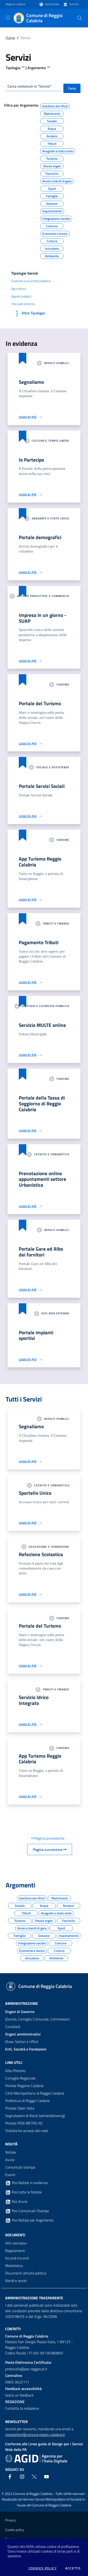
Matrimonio (52, 113)
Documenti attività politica (25, 2273)
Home (10, 38)
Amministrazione (21, 2003)
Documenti (15, 2235)
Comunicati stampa (20, 2167)
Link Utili (13, 2062)
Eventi (10, 2174)
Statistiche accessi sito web (26, 2130)
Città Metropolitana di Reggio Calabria (34, 2093)
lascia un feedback (19, 2395)
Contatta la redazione (22, 2408)
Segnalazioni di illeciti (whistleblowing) (35, 2115)
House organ (52, 165)
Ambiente (52, 255)
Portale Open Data (19, 2108)
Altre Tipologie (29, 313)
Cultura (52, 240)
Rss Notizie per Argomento (29, 2220)
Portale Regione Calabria (24, 2085)
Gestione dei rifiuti (55, 105)
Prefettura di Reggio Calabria (27, 2100)
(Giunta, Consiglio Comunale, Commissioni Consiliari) (37, 2019)
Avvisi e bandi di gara (57, 180)
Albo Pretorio (15, 2070)
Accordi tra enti (17, 2258)
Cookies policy (43, 2568)
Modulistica (14, 2265)
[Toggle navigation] (8, 17)
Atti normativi (16, 2243)
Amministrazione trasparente (34, 2298)
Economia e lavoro (55, 233)
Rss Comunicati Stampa (27, 2211)
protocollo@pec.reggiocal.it (26, 2369)
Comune (52, 225)
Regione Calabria (15, 4)
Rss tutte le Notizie (23, 2192)
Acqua (52, 128)
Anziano (51, 135)
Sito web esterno (22, 303)
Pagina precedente (48, 1838)
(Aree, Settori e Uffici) (23, 2037)
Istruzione (52, 248)
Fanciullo (52, 173)
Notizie (10, 2152)
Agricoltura (18, 288)
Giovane (51, 203)
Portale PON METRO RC (24, 2123)
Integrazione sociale (56, 218)
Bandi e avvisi (16, 2280)
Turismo (74, 4)
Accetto (72, 2568)
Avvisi (9, 2159)
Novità (11, 2144)
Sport (52, 188)
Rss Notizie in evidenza (26, 2183)
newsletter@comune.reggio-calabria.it (35, 2434)
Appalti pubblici (21, 296)
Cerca (72, 88)
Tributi (51, 143)
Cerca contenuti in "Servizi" (29, 86)
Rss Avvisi (16, 2202)
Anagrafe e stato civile (57, 150)
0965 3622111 (17, 2382)
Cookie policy (14, 2529)
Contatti (13, 2329)
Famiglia (52, 195)
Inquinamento (52, 210)
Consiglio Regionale (20, 2078)
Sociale (52, 120)
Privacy (10, 2520)
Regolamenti (15, 2250)
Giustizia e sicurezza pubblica (30, 280)
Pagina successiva (49, 1849)
